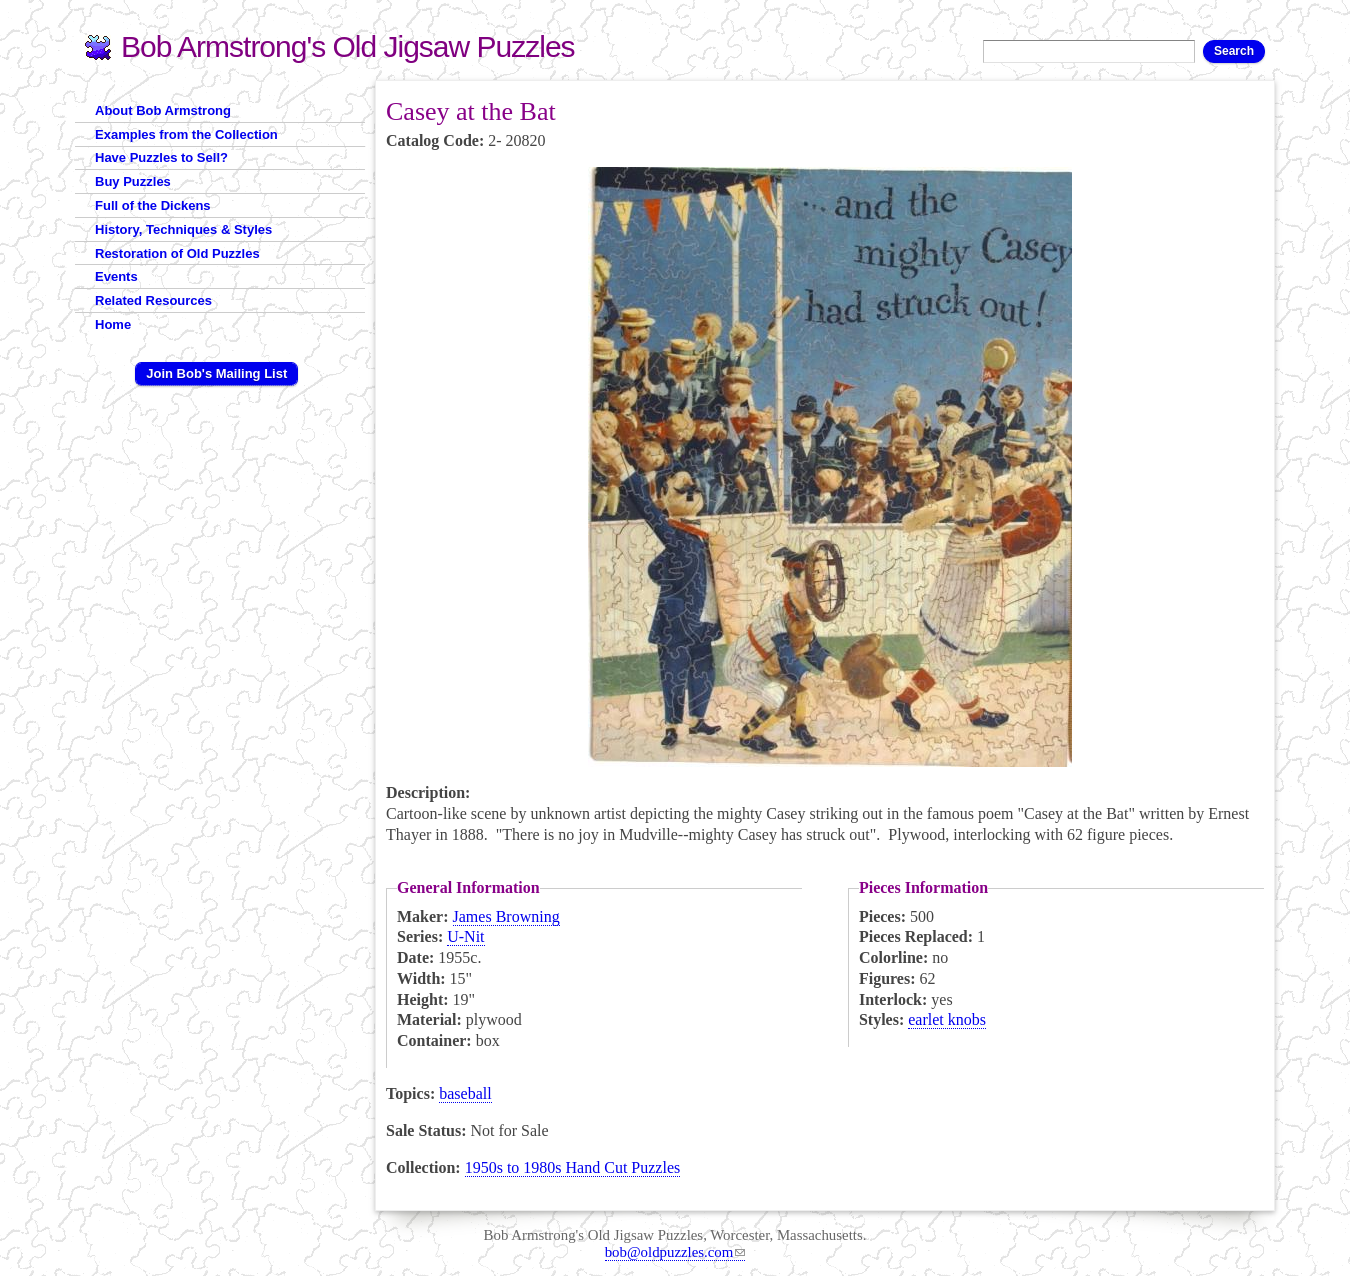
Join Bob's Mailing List (216, 373)
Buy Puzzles (133, 181)
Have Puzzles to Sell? (161, 157)
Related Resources (153, 300)
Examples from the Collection (186, 134)
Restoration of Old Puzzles (177, 253)
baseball (465, 1093)
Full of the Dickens (153, 205)
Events (116, 276)
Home (113, 324)
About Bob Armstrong (163, 110)
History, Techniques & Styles (183, 229)
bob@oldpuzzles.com (675, 1252)
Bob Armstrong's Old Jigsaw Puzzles (348, 46)
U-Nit (465, 936)
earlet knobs (947, 1019)
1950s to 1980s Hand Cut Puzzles (573, 1167)
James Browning (506, 916)
